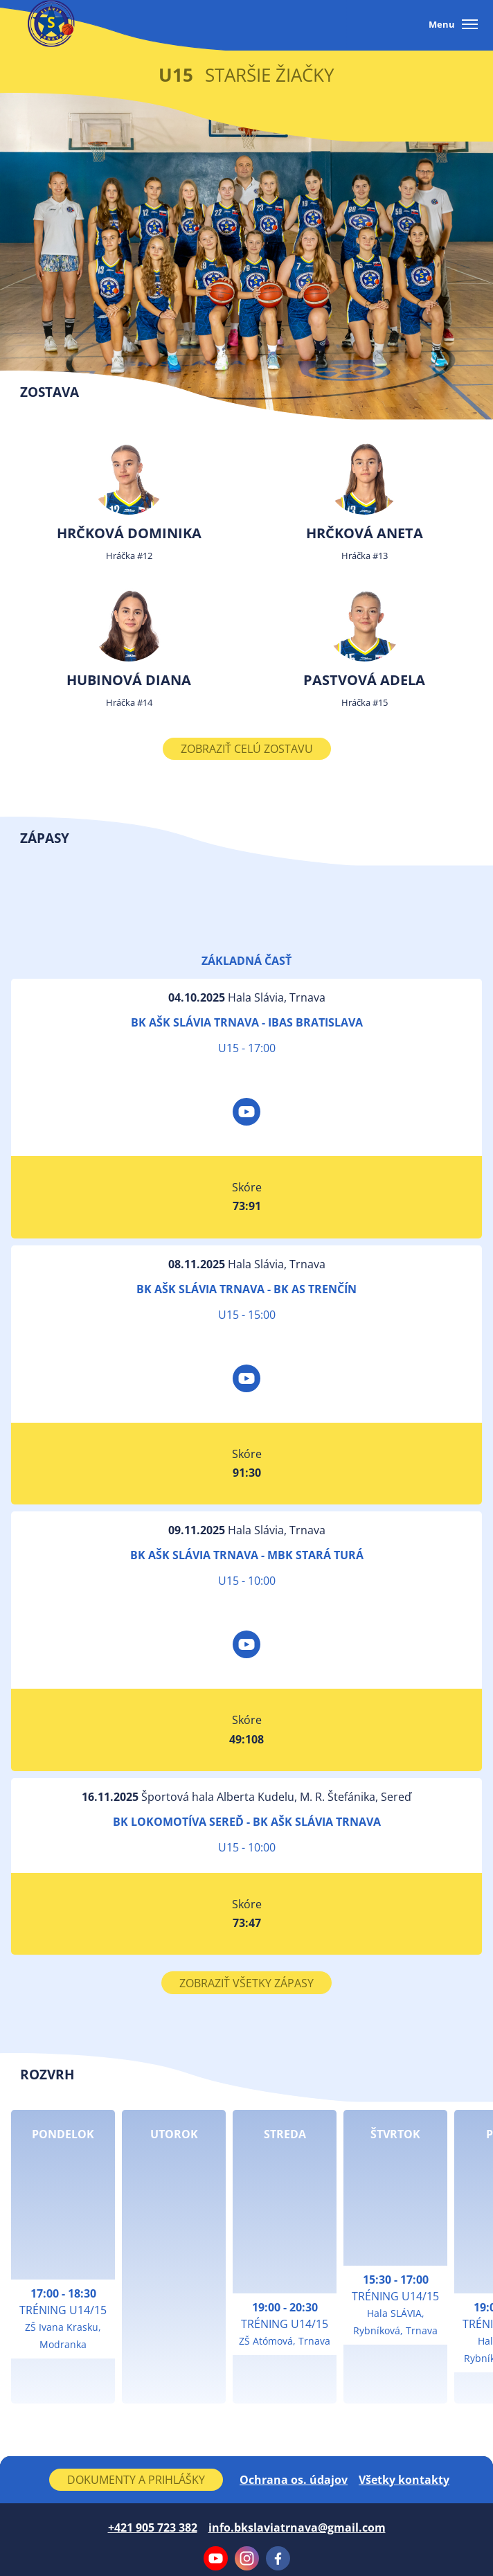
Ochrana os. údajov (294, 2479)
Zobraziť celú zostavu (247, 748)
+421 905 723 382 (152, 2527)
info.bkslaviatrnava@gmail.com (297, 2527)
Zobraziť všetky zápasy (246, 1983)
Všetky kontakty (404, 2479)
